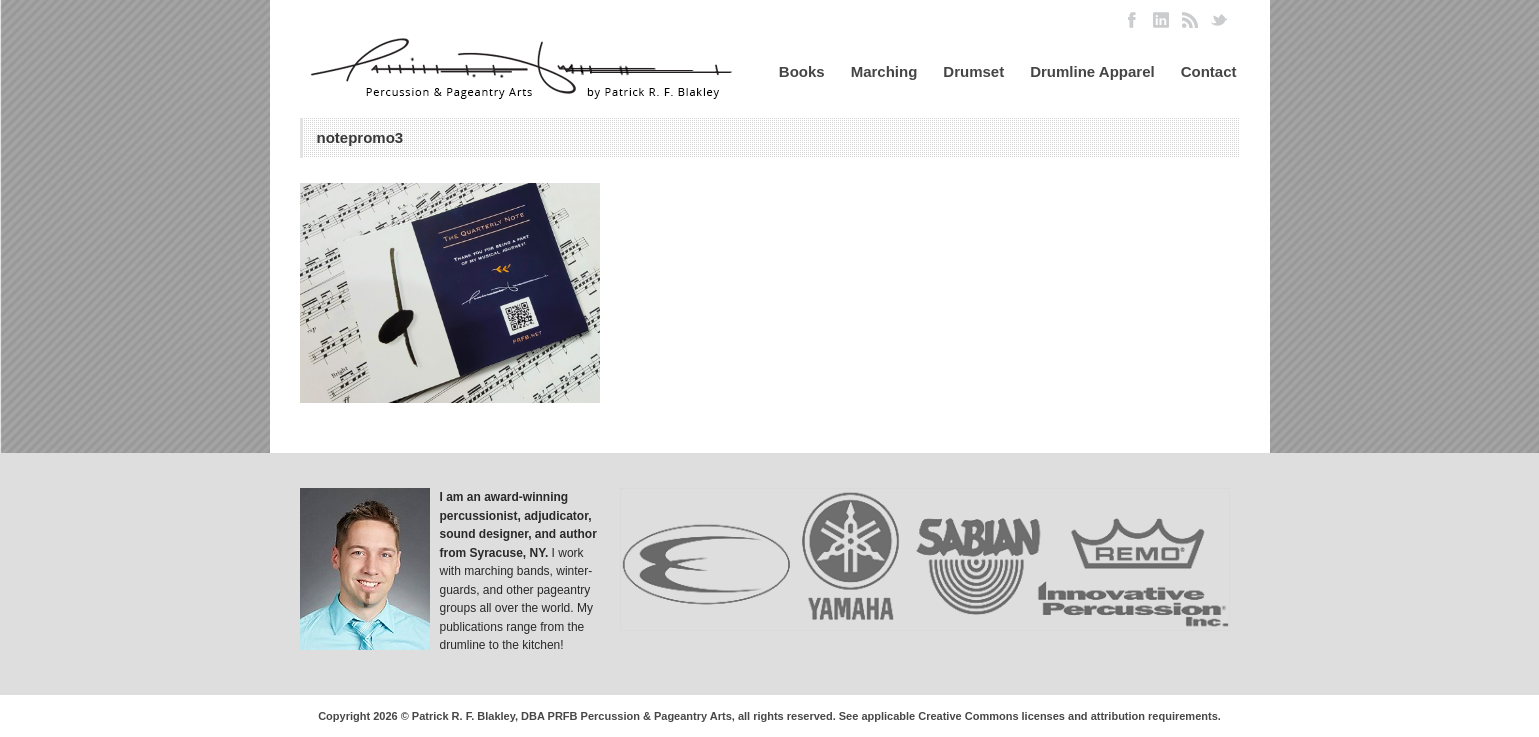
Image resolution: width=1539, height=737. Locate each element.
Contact (1209, 71)
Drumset (973, 71)
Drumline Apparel (1092, 71)
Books (802, 71)
